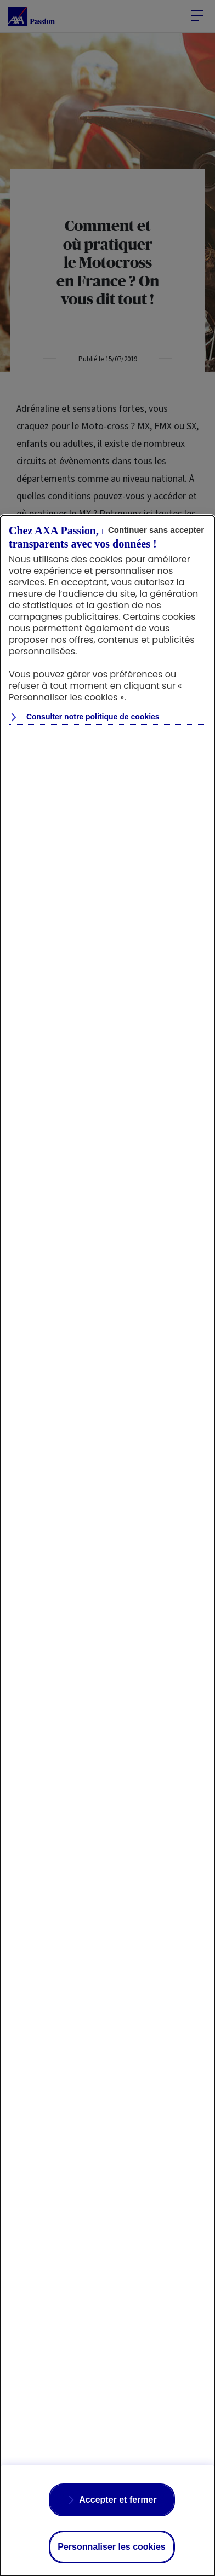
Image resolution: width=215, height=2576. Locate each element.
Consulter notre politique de (92, 716)
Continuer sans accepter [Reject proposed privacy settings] (156, 529)
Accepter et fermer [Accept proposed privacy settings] (117, 2499)
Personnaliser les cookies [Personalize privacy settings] (112, 2546)
